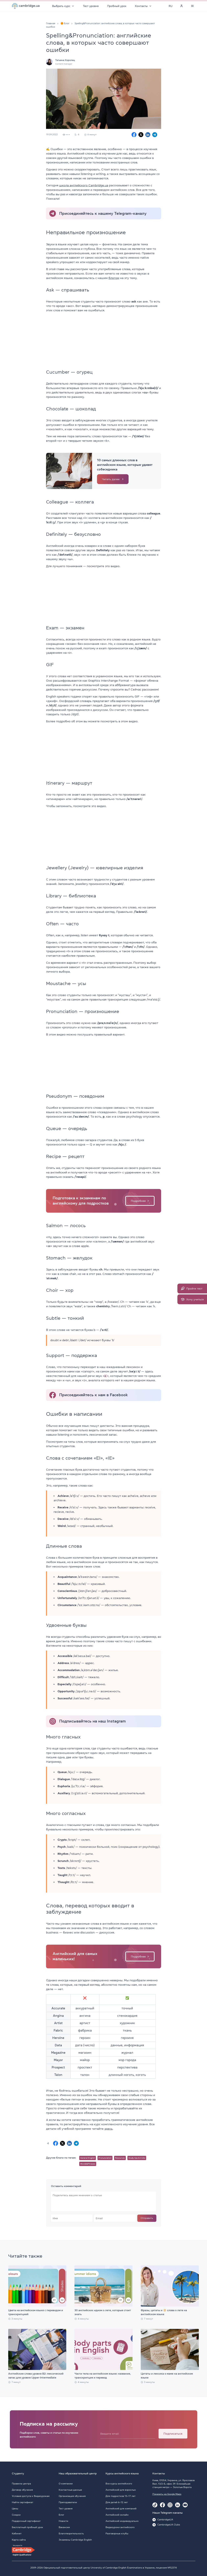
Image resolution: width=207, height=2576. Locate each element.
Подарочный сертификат (26, 2521)
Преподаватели (68, 2502)
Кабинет (17, 2533)
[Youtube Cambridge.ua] (185, 2504)
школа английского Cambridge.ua (83, 185)
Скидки (16, 2515)
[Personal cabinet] (181, 6)
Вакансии (64, 2527)
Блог (61, 2515)
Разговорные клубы (117, 2533)
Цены (15, 2508)
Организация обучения (72, 2496)
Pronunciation (104, 2158)
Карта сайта (19, 2540)
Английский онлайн (117, 2515)
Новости (63, 2521)
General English (87, 2158)
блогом (114, 278)
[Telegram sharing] (154, 134)
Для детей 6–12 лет (117, 2502)
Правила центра (21, 2483)
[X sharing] (140, 134)
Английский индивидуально (122, 2521)
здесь (108, 2128)
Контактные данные (70, 2490)
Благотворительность (71, 2533)
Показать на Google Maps (166, 2494)
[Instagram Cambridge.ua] (170, 2504)
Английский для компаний (121, 2508)
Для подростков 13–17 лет (120, 2496)
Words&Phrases (87, 2164)
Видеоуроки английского (120, 2527)
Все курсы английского (119, 2483)
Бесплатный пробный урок (27, 2527)
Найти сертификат (22, 2502)
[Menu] (192, 6)
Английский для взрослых (121, 2490)
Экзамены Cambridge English (75, 2540)
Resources (120, 2158)
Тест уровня (91, 6)
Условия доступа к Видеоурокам (30, 2496)
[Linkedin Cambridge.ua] (177, 2504)
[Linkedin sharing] (147, 134)
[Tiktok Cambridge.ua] (154, 2504)
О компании (66, 2483)
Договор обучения (22, 2490)
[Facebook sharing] (134, 134)
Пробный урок (116, 6)
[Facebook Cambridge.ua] (162, 2504)
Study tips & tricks (136, 2158)
